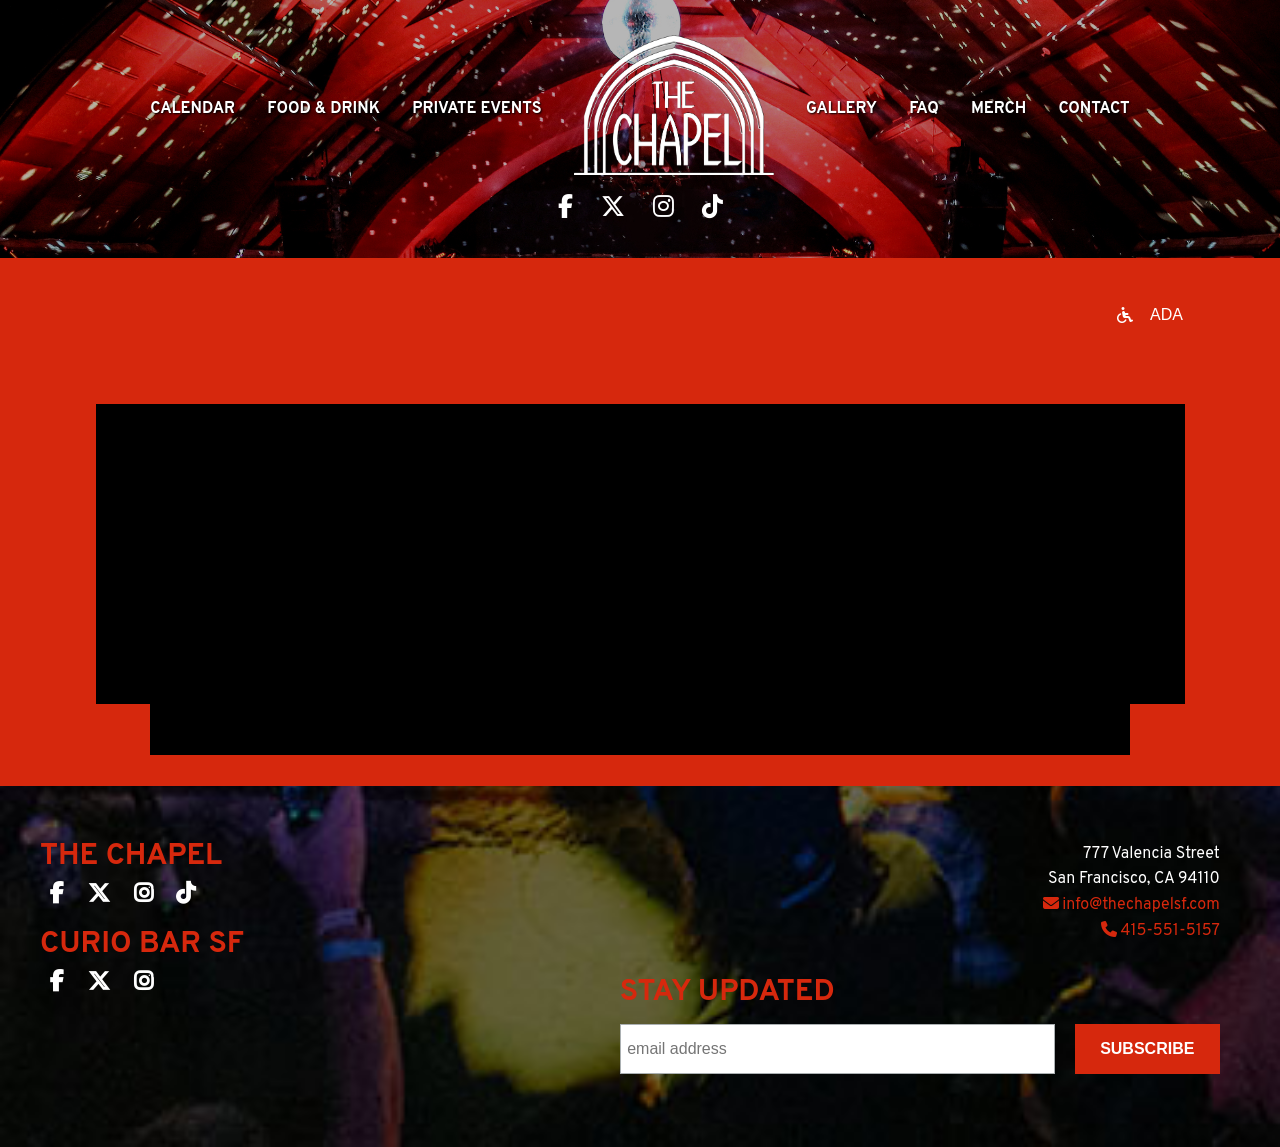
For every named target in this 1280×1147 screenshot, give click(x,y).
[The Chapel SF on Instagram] (143, 897)
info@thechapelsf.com (1131, 905)
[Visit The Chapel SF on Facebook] (565, 209)
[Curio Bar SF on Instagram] (143, 985)
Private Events (476, 109)
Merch (998, 109)
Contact (1093, 109)
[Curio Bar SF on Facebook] (57, 985)
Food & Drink (323, 109)
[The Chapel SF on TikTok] (185, 897)
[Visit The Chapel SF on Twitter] (613, 209)
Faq (924, 109)
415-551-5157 (1160, 931)
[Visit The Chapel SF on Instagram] (663, 209)
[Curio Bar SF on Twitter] (99, 985)
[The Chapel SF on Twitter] (99, 897)
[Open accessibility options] (1150, 315)
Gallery (841, 109)
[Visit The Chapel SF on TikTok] (712, 209)
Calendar (192, 109)
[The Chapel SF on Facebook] (57, 897)
